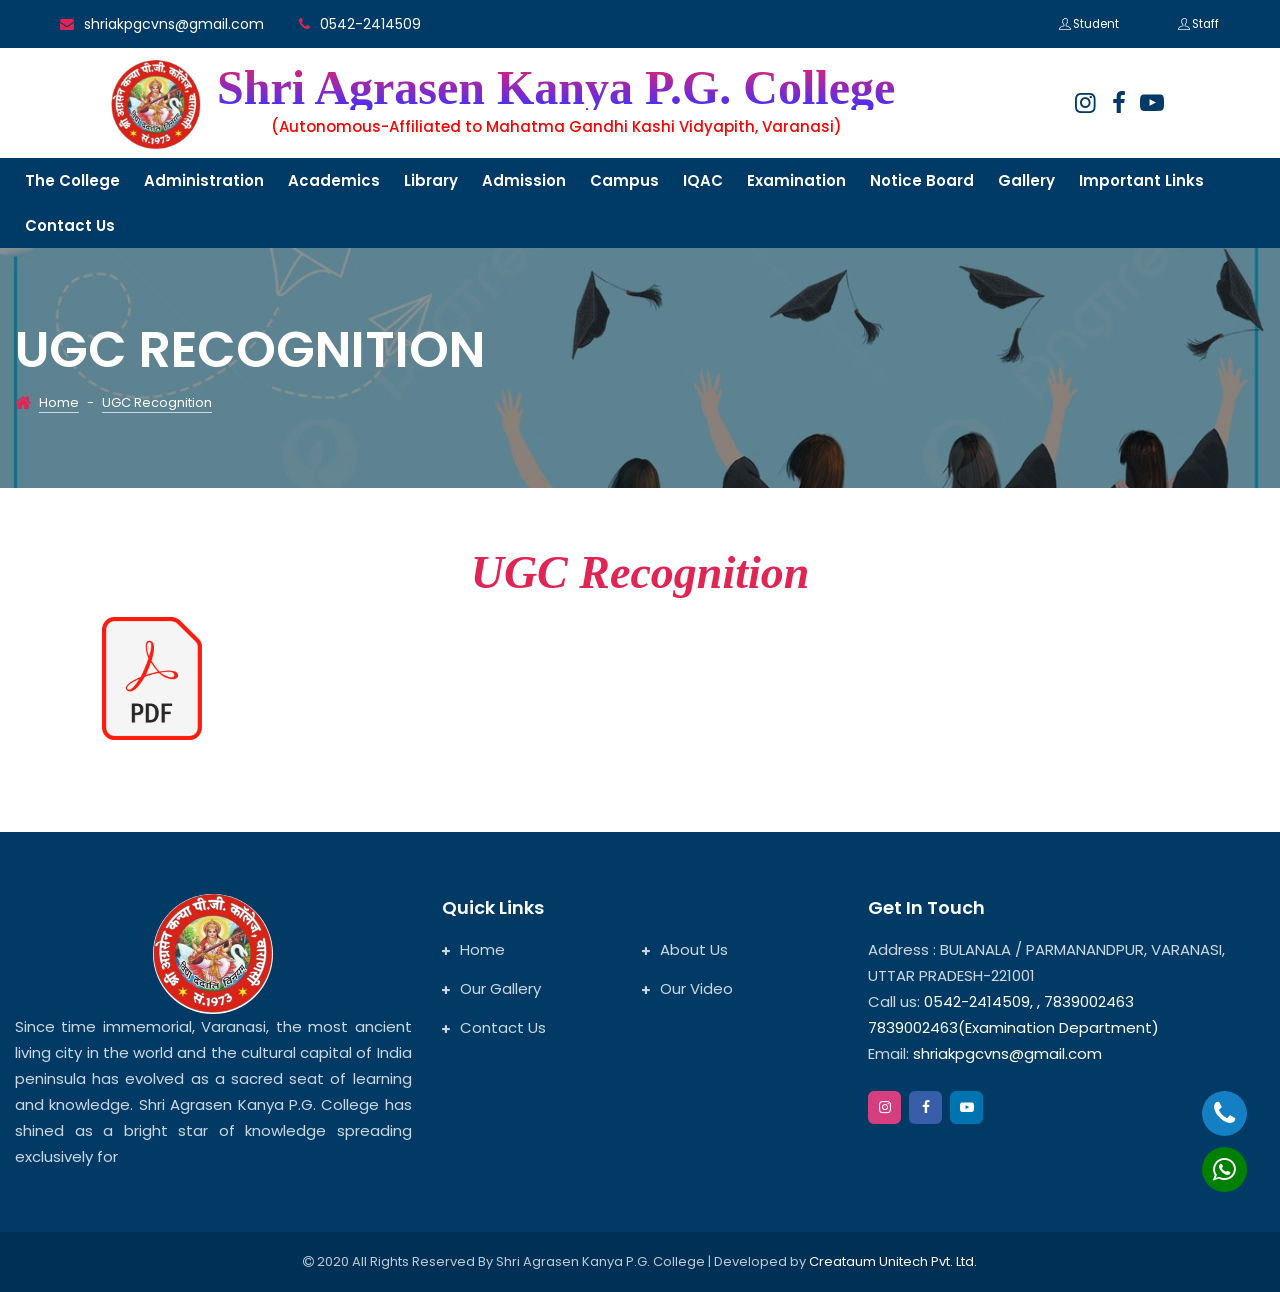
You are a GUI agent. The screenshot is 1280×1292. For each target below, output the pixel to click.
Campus (624, 180)
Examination (796, 180)
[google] (1152, 103)
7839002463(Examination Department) (1013, 1027)
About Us (685, 949)
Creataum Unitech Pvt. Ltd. (893, 1261)
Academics (334, 180)
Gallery (1026, 180)
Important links (1141, 180)
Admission (524, 180)
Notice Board (922, 180)
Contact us (70, 225)
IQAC (703, 180)
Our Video (687, 988)
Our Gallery (491, 988)
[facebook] (1119, 103)
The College (72, 180)
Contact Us (494, 1027)
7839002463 (1089, 1001)
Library (431, 180)
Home (59, 402)
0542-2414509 (370, 24)
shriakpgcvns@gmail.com (174, 24)
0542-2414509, (978, 1001)
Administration (204, 180)
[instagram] (1085, 103)
